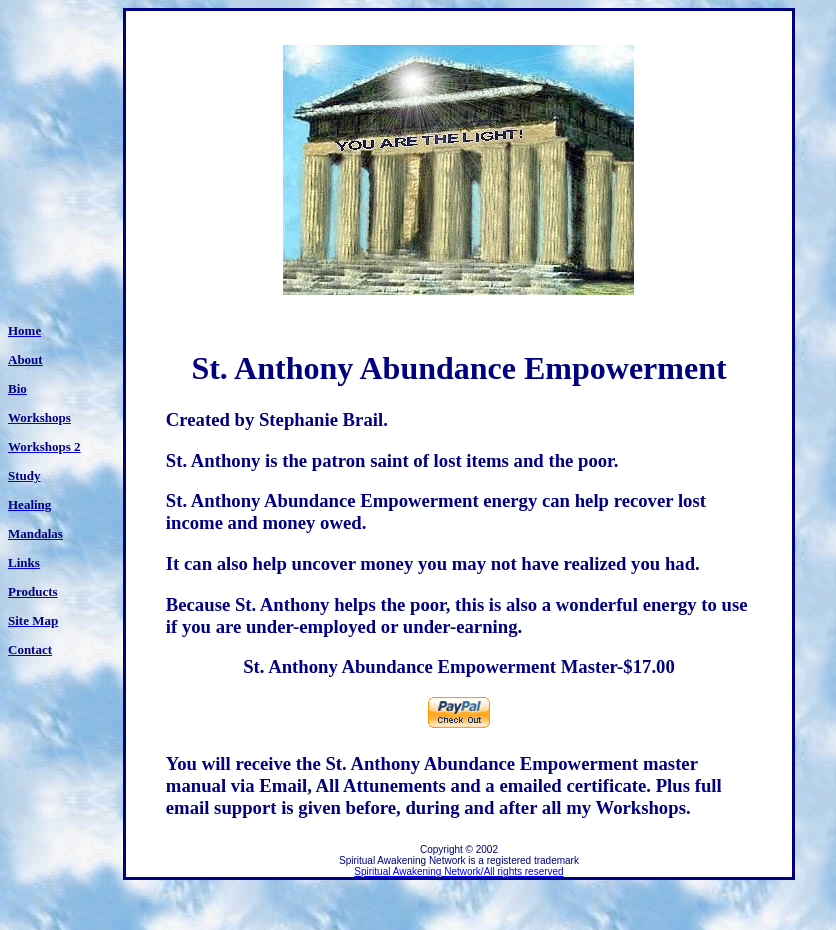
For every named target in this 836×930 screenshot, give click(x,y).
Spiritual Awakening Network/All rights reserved (458, 871)
